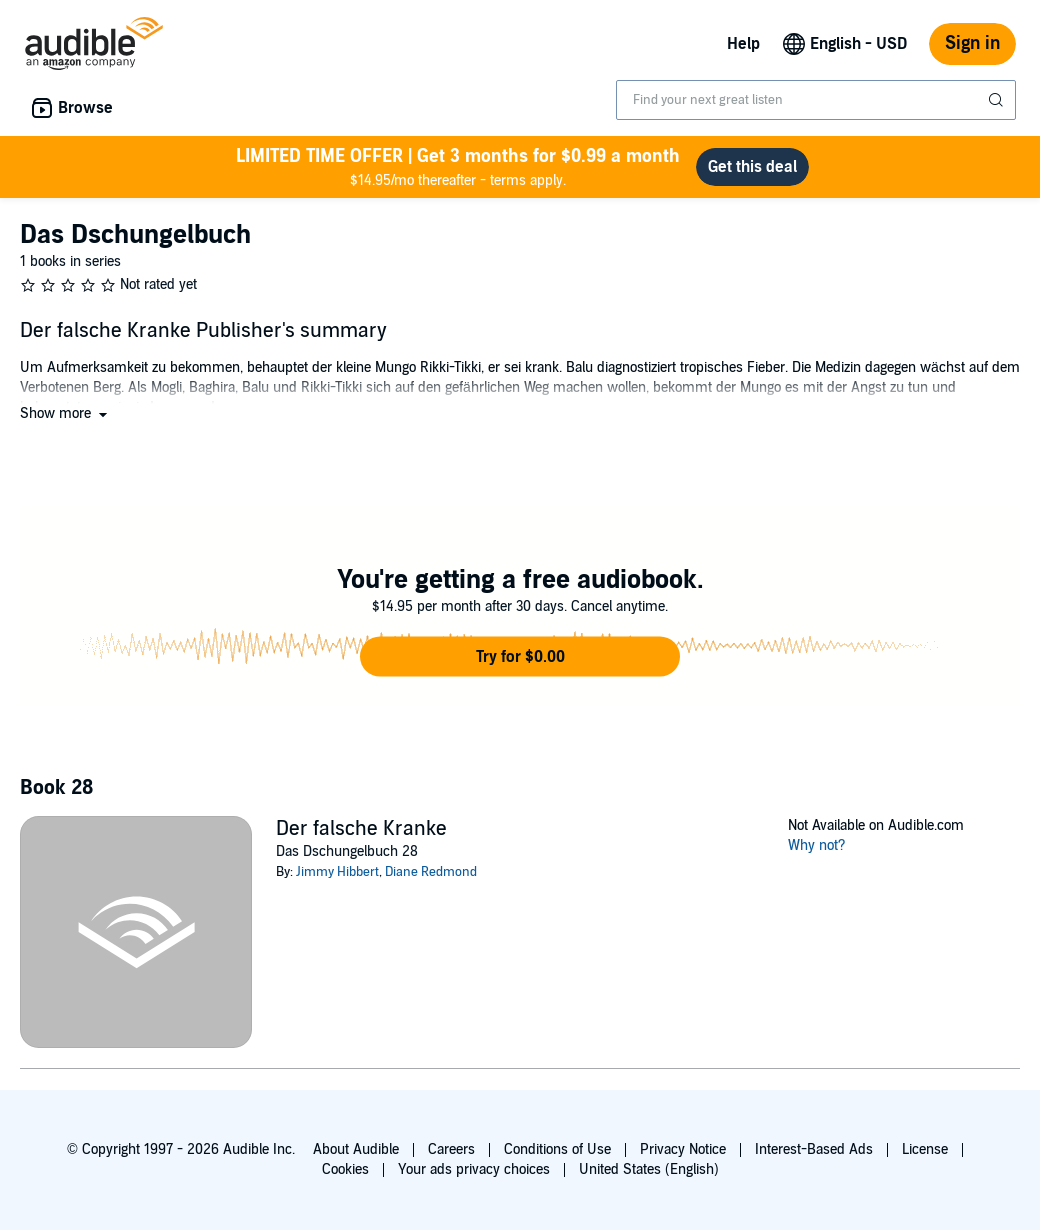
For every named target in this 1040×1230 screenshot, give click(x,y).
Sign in (972, 43)
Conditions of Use (557, 1149)
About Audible (356, 1149)
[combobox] (816, 100)
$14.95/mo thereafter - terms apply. (458, 166)
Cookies (345, 1169)
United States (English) (649, 1169)
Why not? (817, 845)
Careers (451, 1149)
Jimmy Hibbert (337, 872)
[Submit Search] (998, 100)
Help (743, 44)
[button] (65, 413)
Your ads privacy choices (474, 1169)
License (925, 1149)
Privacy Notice (683, 1149)
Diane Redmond (431, 872)
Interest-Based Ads (814, 1149)
